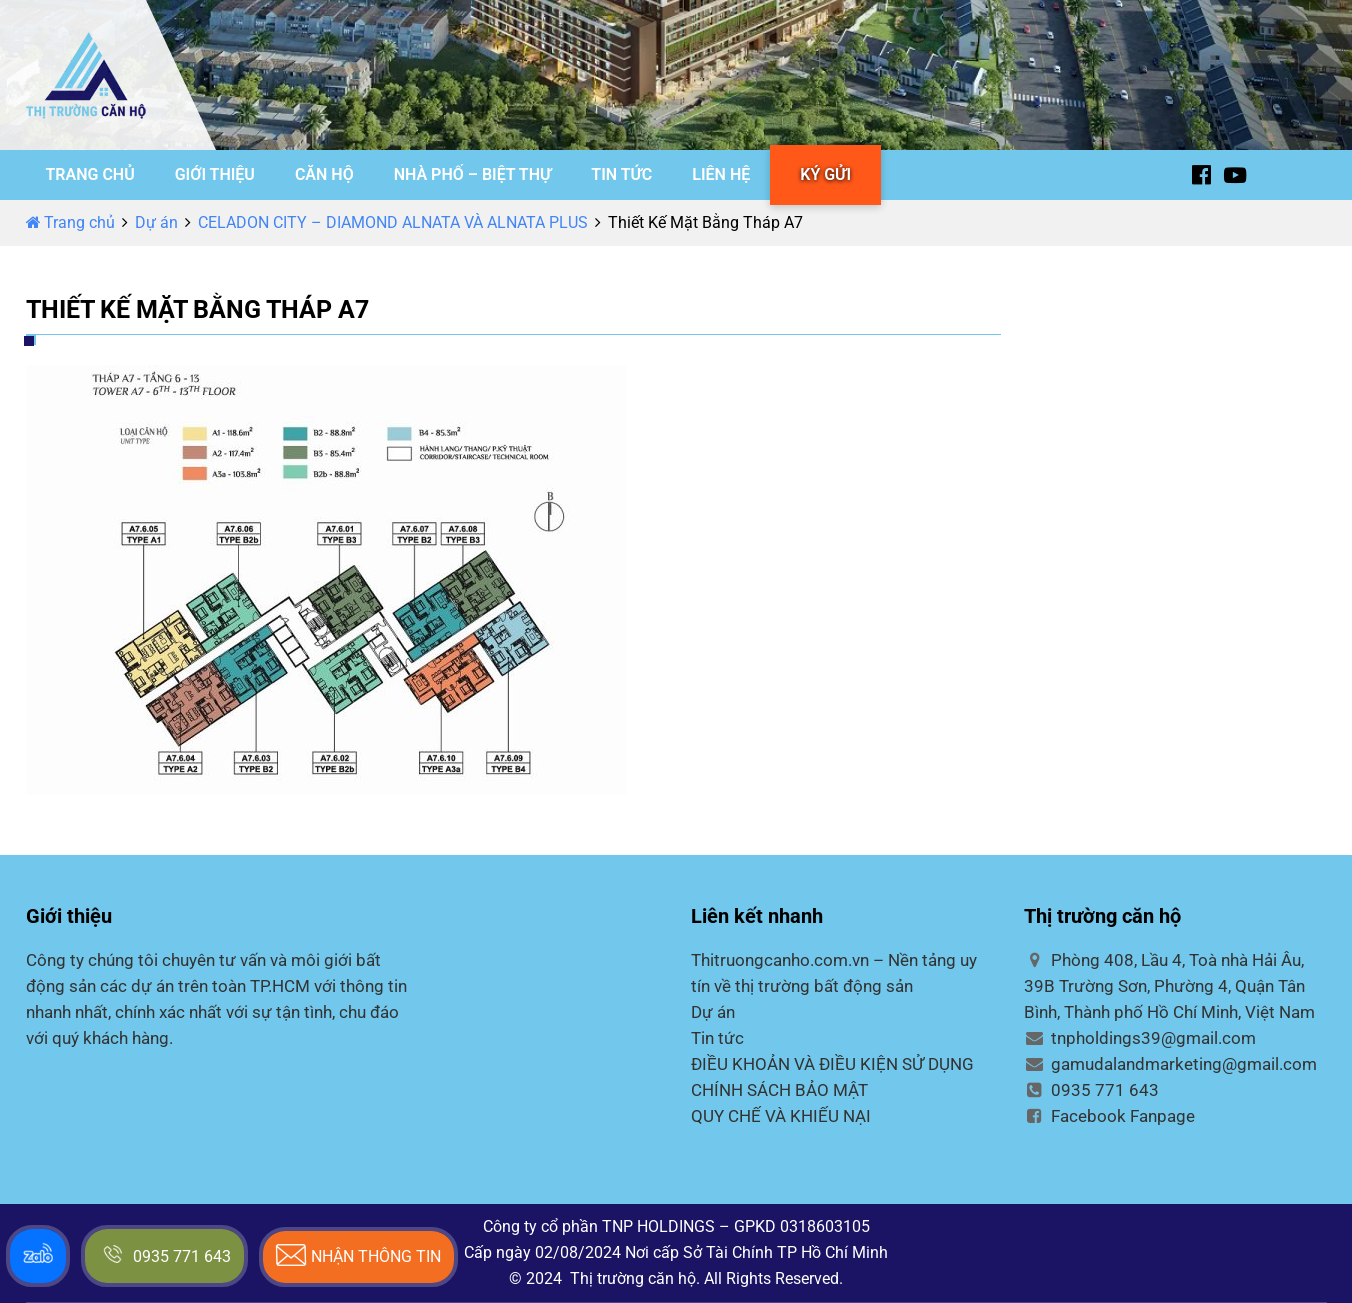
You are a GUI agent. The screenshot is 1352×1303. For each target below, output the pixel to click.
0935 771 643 (1091, 1090)
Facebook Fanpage (1109, 1116)
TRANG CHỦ (90, 174)
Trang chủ (70, 222)
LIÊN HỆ (721, 174)
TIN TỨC (621, 174)
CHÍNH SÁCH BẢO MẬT (779, 1090)
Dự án (156, 222)
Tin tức (717, 1038)
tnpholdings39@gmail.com (1140, 1038)
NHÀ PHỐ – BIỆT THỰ (473, 174)
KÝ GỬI (825, 174)
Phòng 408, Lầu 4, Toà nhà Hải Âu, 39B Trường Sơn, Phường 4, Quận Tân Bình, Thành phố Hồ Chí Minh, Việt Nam (1169, 986)
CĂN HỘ (324, 174)
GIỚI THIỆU (215, 174)
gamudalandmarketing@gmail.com (1170, 1064)
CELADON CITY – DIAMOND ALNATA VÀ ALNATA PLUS (393, 222)
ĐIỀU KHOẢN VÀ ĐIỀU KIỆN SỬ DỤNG (832, 1064)
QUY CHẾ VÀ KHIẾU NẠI (781, 1116)
